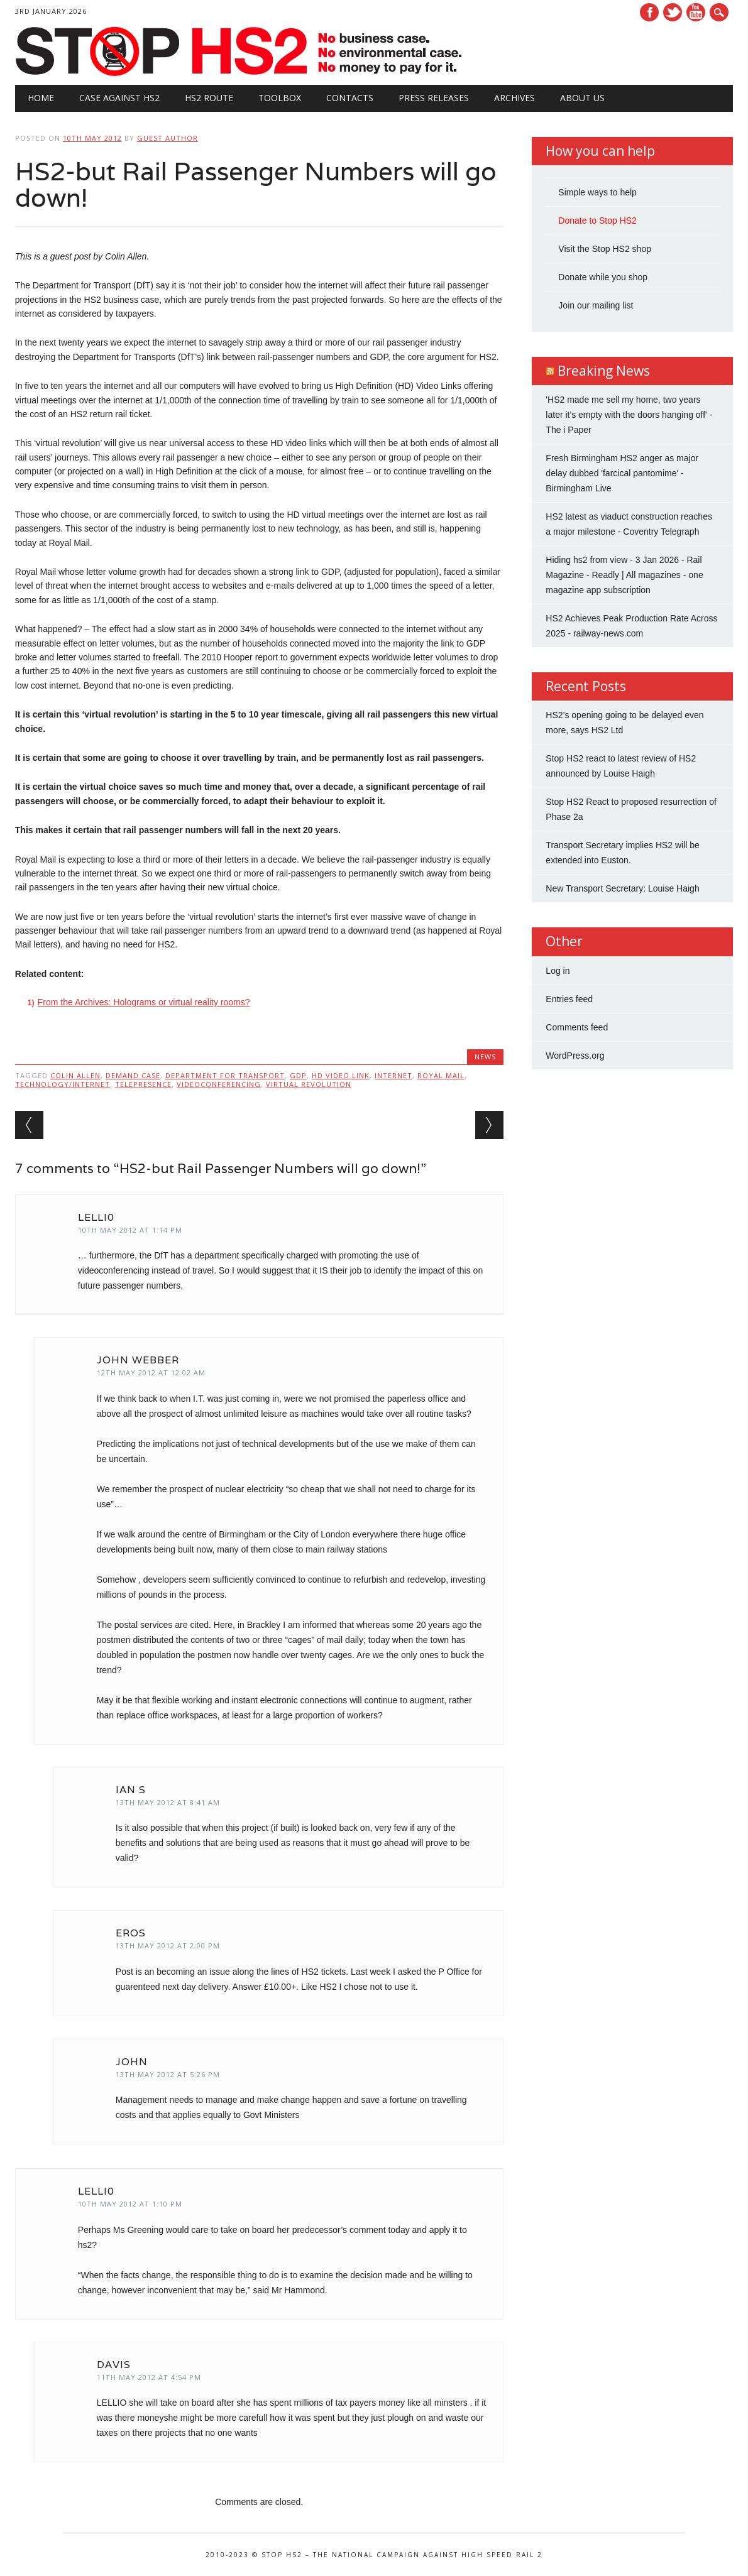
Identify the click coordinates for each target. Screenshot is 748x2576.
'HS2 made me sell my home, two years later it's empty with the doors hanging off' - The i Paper (629, 415)
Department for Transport (225, 1075)
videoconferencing (219, 1084)
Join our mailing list (595, 305)
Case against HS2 (119, 98)
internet (393, 1075)
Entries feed (569, 999)
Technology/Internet (62, 1084)
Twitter (672, 12)
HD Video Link (341, 1075)
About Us (582, 98)
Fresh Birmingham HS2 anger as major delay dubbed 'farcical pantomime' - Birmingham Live (622, 473)
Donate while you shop (602, 277)
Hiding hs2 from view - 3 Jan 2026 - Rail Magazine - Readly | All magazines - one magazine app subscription (624, 575)
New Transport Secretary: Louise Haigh (622, 888)
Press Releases (434, 98)
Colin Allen (75, 1075)
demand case (133, 1075)
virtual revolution (308, 1084)
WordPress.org (575, 1056)
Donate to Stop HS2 (597, 221)
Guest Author (167, 138)
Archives (514, 98)
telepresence (143, 1084)
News (485, 1056)
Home (41, 98)
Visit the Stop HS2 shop (604, 249)
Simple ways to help (597, 192)
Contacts (349, 98)
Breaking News (604, 370)
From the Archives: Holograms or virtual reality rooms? (144, 1002)
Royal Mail (441, 1075)
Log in (557, 971)
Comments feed (577, 1027)
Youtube (695, 12)
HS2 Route (209, 98)
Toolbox (279, 98)
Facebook (649, 12)
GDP (298, 1075)
